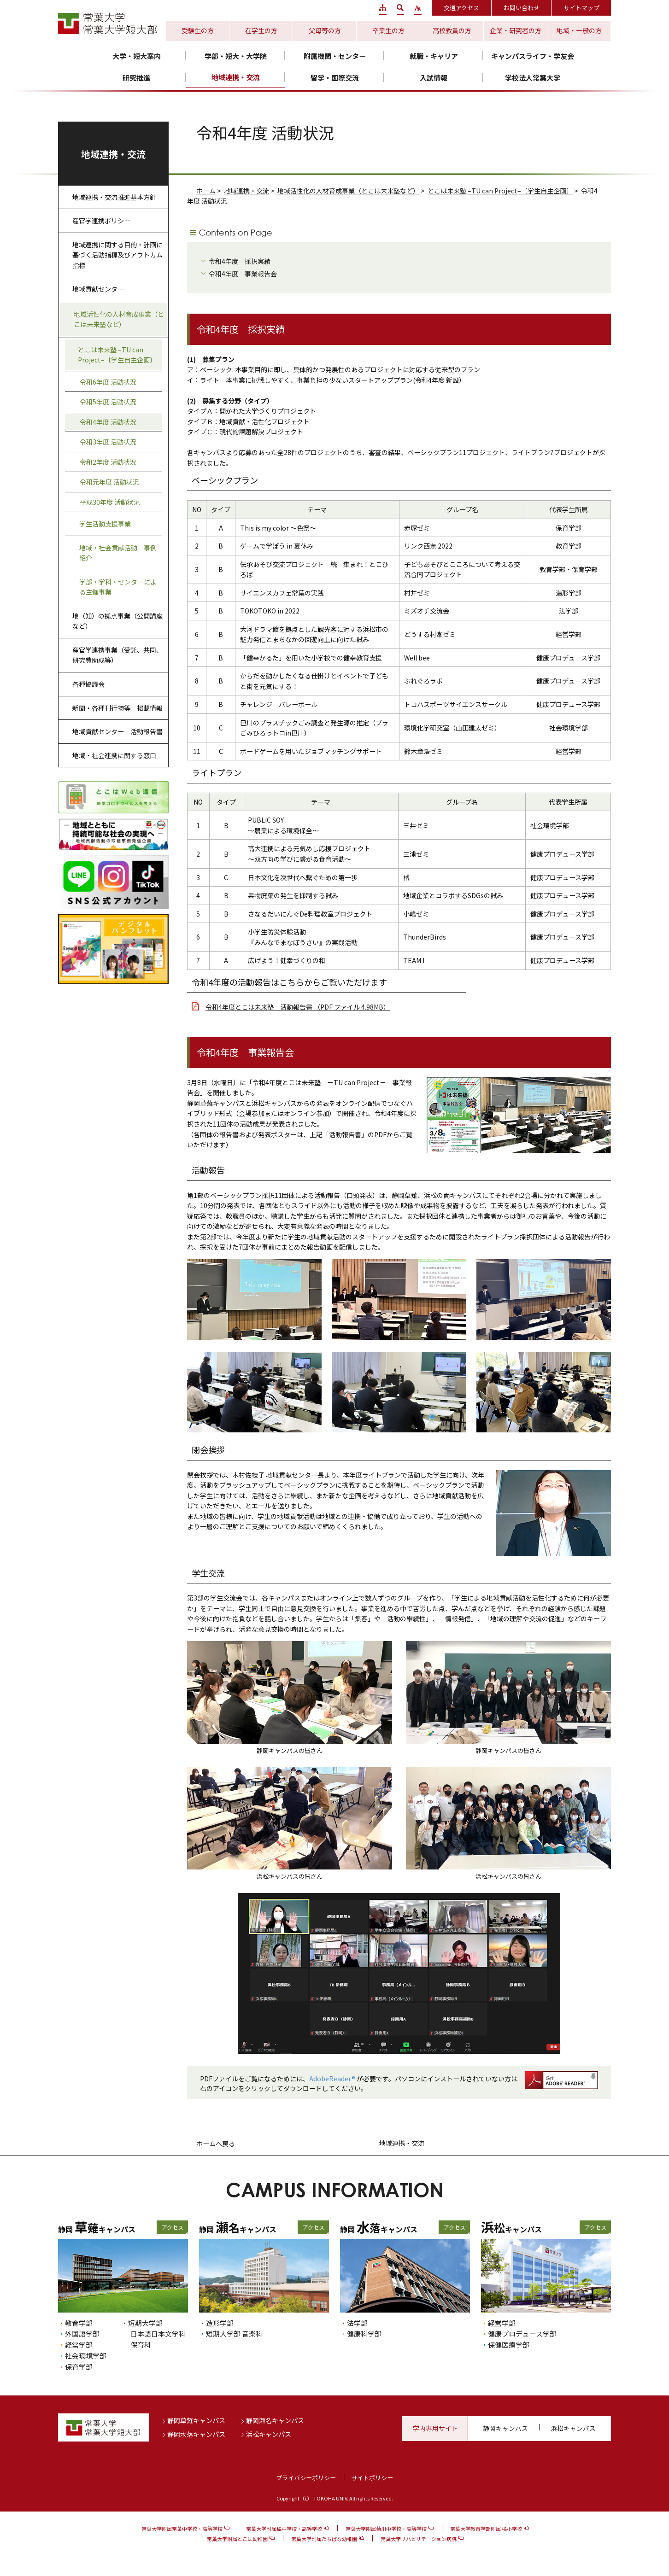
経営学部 (79, 2344)
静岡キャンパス (505, 2428)
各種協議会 (88, 684)
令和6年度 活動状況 (108, 381)
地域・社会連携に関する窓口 (114, 755)
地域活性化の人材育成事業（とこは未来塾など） (348, 190)
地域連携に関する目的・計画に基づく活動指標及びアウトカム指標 (117, 255)
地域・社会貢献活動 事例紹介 (118, 553)
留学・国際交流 (335, 77)
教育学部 (79, 2323)
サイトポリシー (372, 2477)
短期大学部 (145, 2323)
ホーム (206, 190)
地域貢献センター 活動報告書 (117, 731)
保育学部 (79, 2367)
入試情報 (433, 77)
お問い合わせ (522, 7)
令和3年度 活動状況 (108, 441)
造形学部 (220, 2323)
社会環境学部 (85, 2355)
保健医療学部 (508, 2344)
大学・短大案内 (136, 56)
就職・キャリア (434, 56)
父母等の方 (325, 30)
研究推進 (136, 77)
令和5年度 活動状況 (108, 401)
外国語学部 (82, 2333)
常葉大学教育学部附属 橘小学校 (486, 2528)
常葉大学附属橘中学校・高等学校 (284, 2528)
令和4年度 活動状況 (108, 421)
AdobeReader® (332, 2078)
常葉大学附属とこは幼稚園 (237, 2538)
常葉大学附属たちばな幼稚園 (324, 2538)
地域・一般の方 (579, 30)
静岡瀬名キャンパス (275, 2420)
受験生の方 (198, 30)
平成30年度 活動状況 (110, 502)
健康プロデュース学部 (522, 2333)
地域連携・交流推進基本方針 (114, 197)
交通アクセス (461, 7)
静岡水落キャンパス (196, 2434)
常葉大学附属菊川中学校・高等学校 (386, 2528)
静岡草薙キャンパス (196, 2420)
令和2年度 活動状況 (108, 462)
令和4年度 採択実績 (239, 261)
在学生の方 (261, 30)
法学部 (357, 2323)
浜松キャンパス (268, 2434)
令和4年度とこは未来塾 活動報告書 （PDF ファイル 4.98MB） (297, 1006)
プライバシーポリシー (306, 2477)
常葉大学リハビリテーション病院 (419, 2538)
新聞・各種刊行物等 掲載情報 (117, 708)
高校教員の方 (452, 30)
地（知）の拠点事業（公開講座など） (117, 621)
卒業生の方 (388, 30)
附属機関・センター (335, 56)
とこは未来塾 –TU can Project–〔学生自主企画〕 (500, 190)
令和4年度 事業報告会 (243, 273)
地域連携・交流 (235, 77)
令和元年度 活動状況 (109, 481)
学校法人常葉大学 (532, 77)
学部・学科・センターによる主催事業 (118, 587)
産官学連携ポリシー (101, 220)
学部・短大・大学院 (236, 56)
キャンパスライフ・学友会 (532, 56)
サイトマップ (581, 7)
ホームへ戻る (215, 2143)
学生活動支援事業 (105, 523)
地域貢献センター (98, 288)
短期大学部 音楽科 (234, 2333)
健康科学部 (364, 2333)
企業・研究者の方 (515, 30)
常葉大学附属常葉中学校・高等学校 (182, 2528)
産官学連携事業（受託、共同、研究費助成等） (117, 655)
